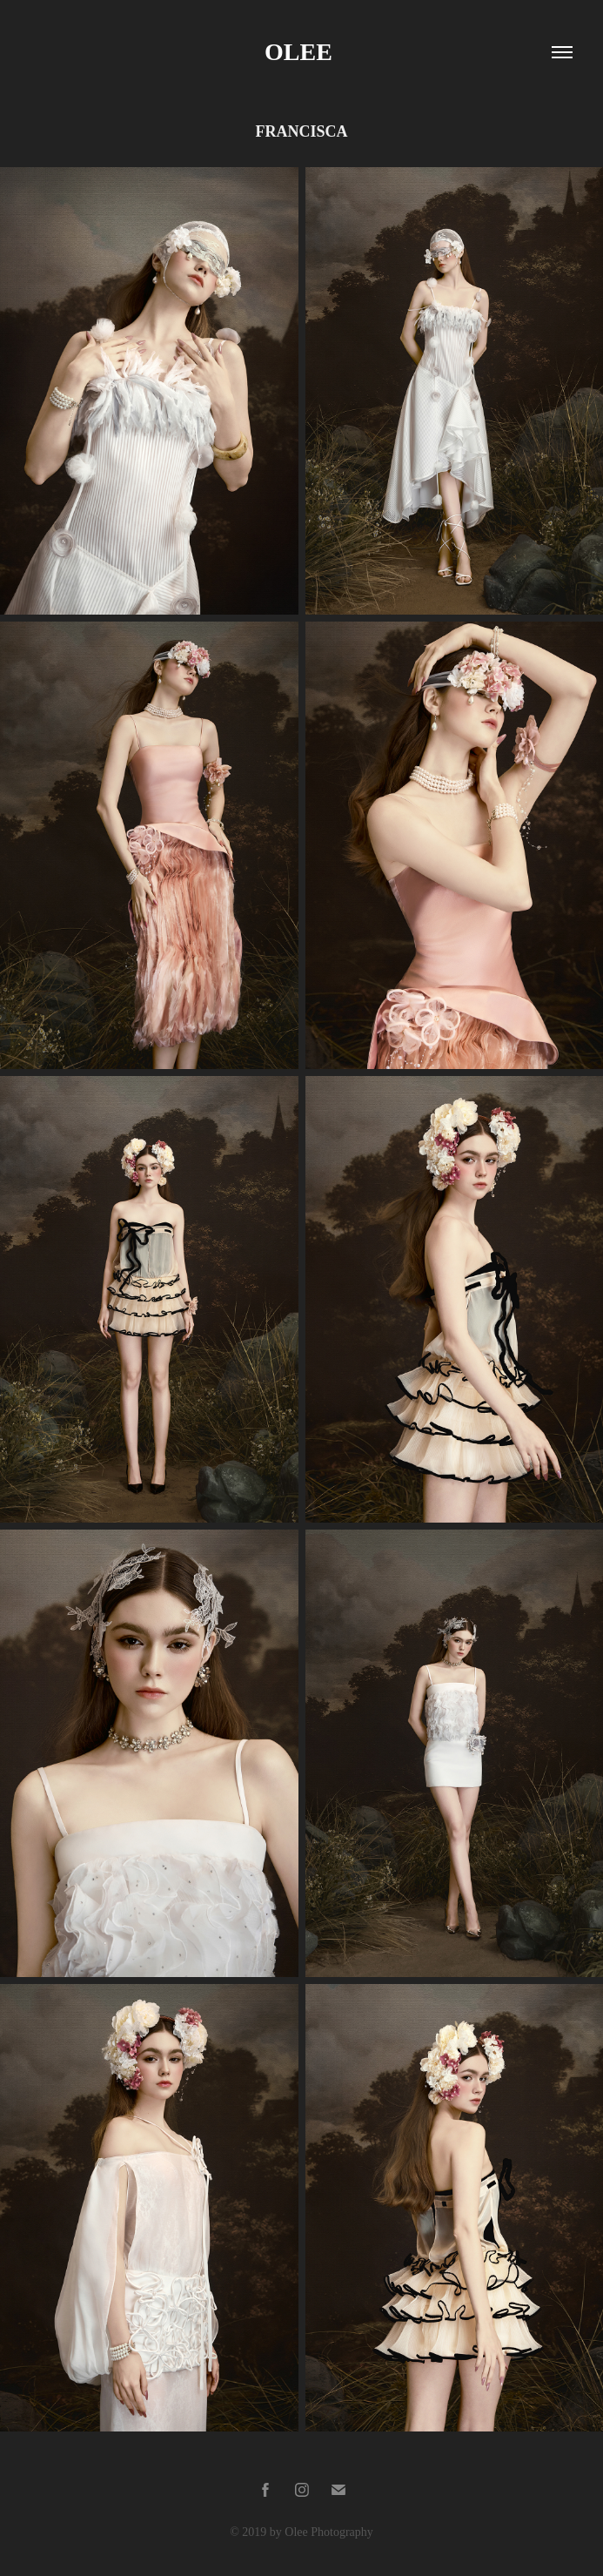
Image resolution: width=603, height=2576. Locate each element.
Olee (301, 51)
